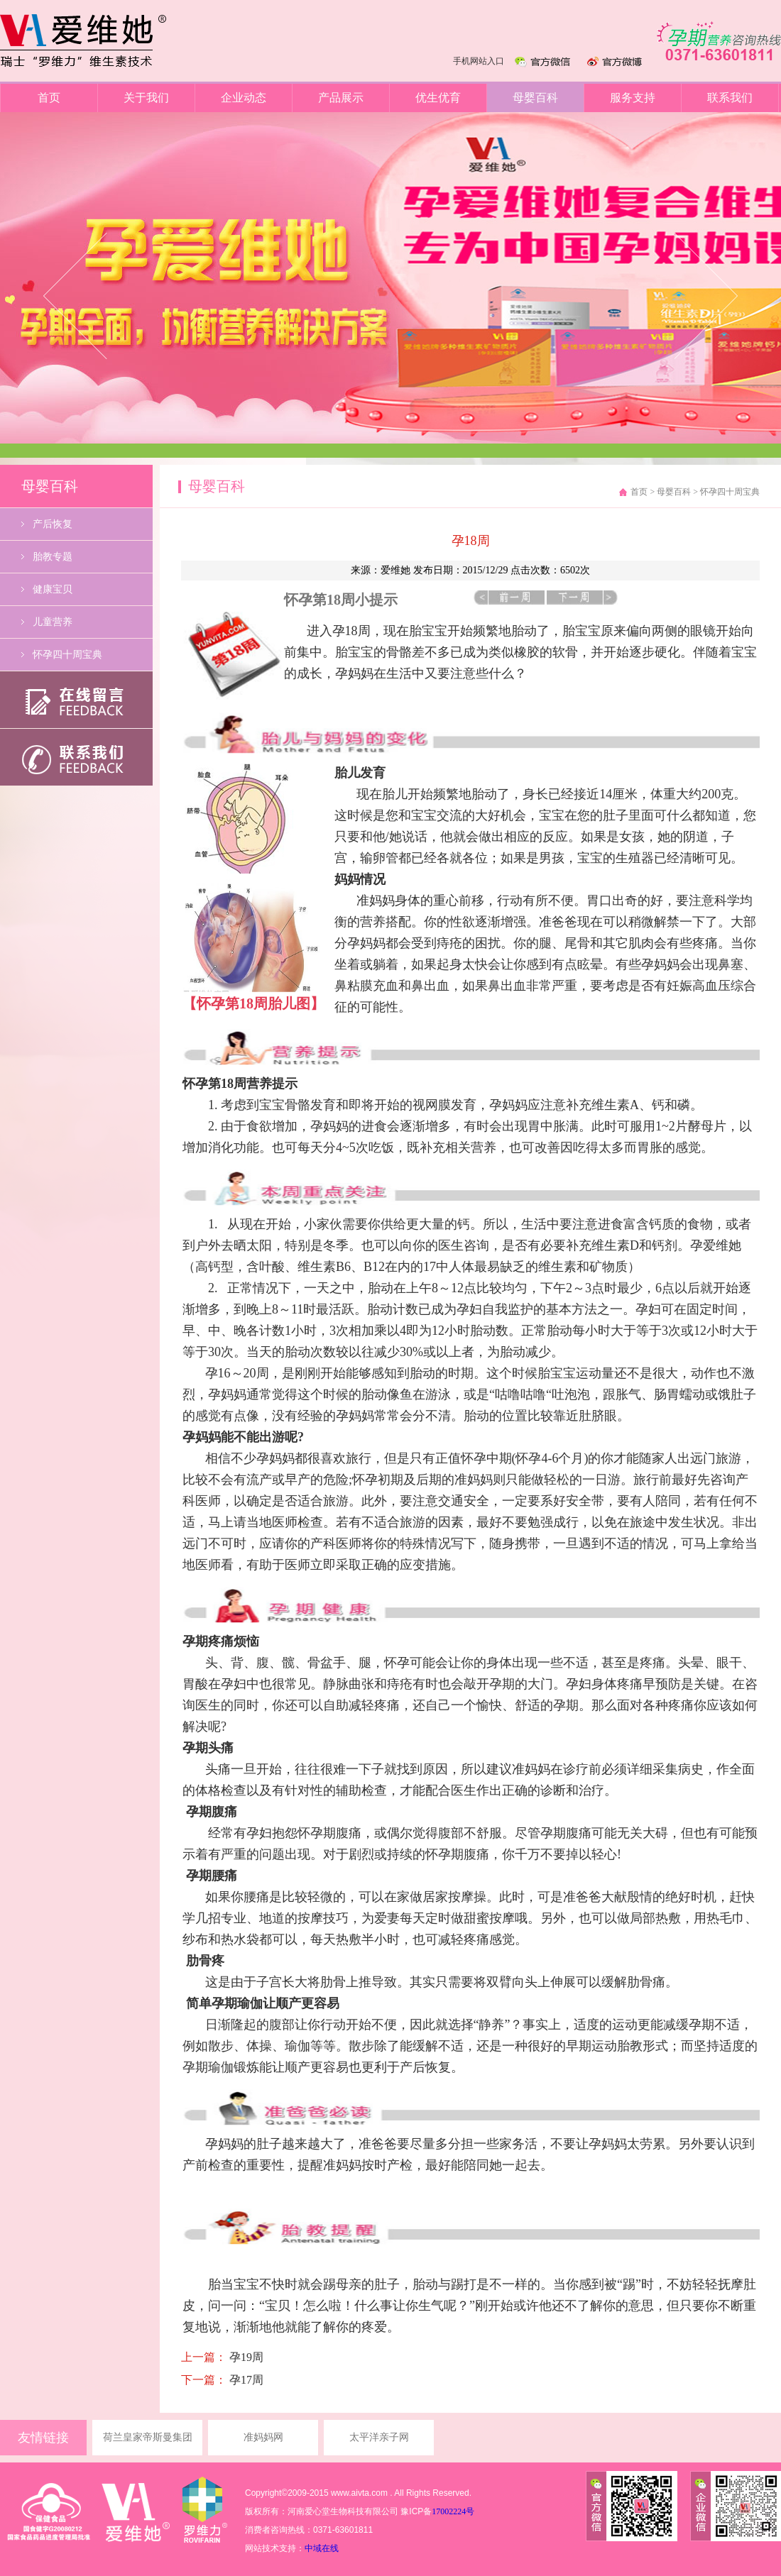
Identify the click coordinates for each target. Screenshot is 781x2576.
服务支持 (632, 98)
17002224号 (453, 2511)
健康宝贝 (52, 589)
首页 (49, 98)
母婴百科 (535, 98)
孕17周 (244, 2380)
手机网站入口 (478, 61)
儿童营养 (52, 622)
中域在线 (322, 2548)
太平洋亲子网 (379, 2437)
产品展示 (341, 98)
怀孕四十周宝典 (67, 654)
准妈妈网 (263, 2437)
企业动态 (243, 98)
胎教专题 (52, 556)
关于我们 (146, 98)
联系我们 (730, 98)
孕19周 (244, 2357)
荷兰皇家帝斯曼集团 (147, 2437)
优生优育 (438, 98)
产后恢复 (52, 524)
